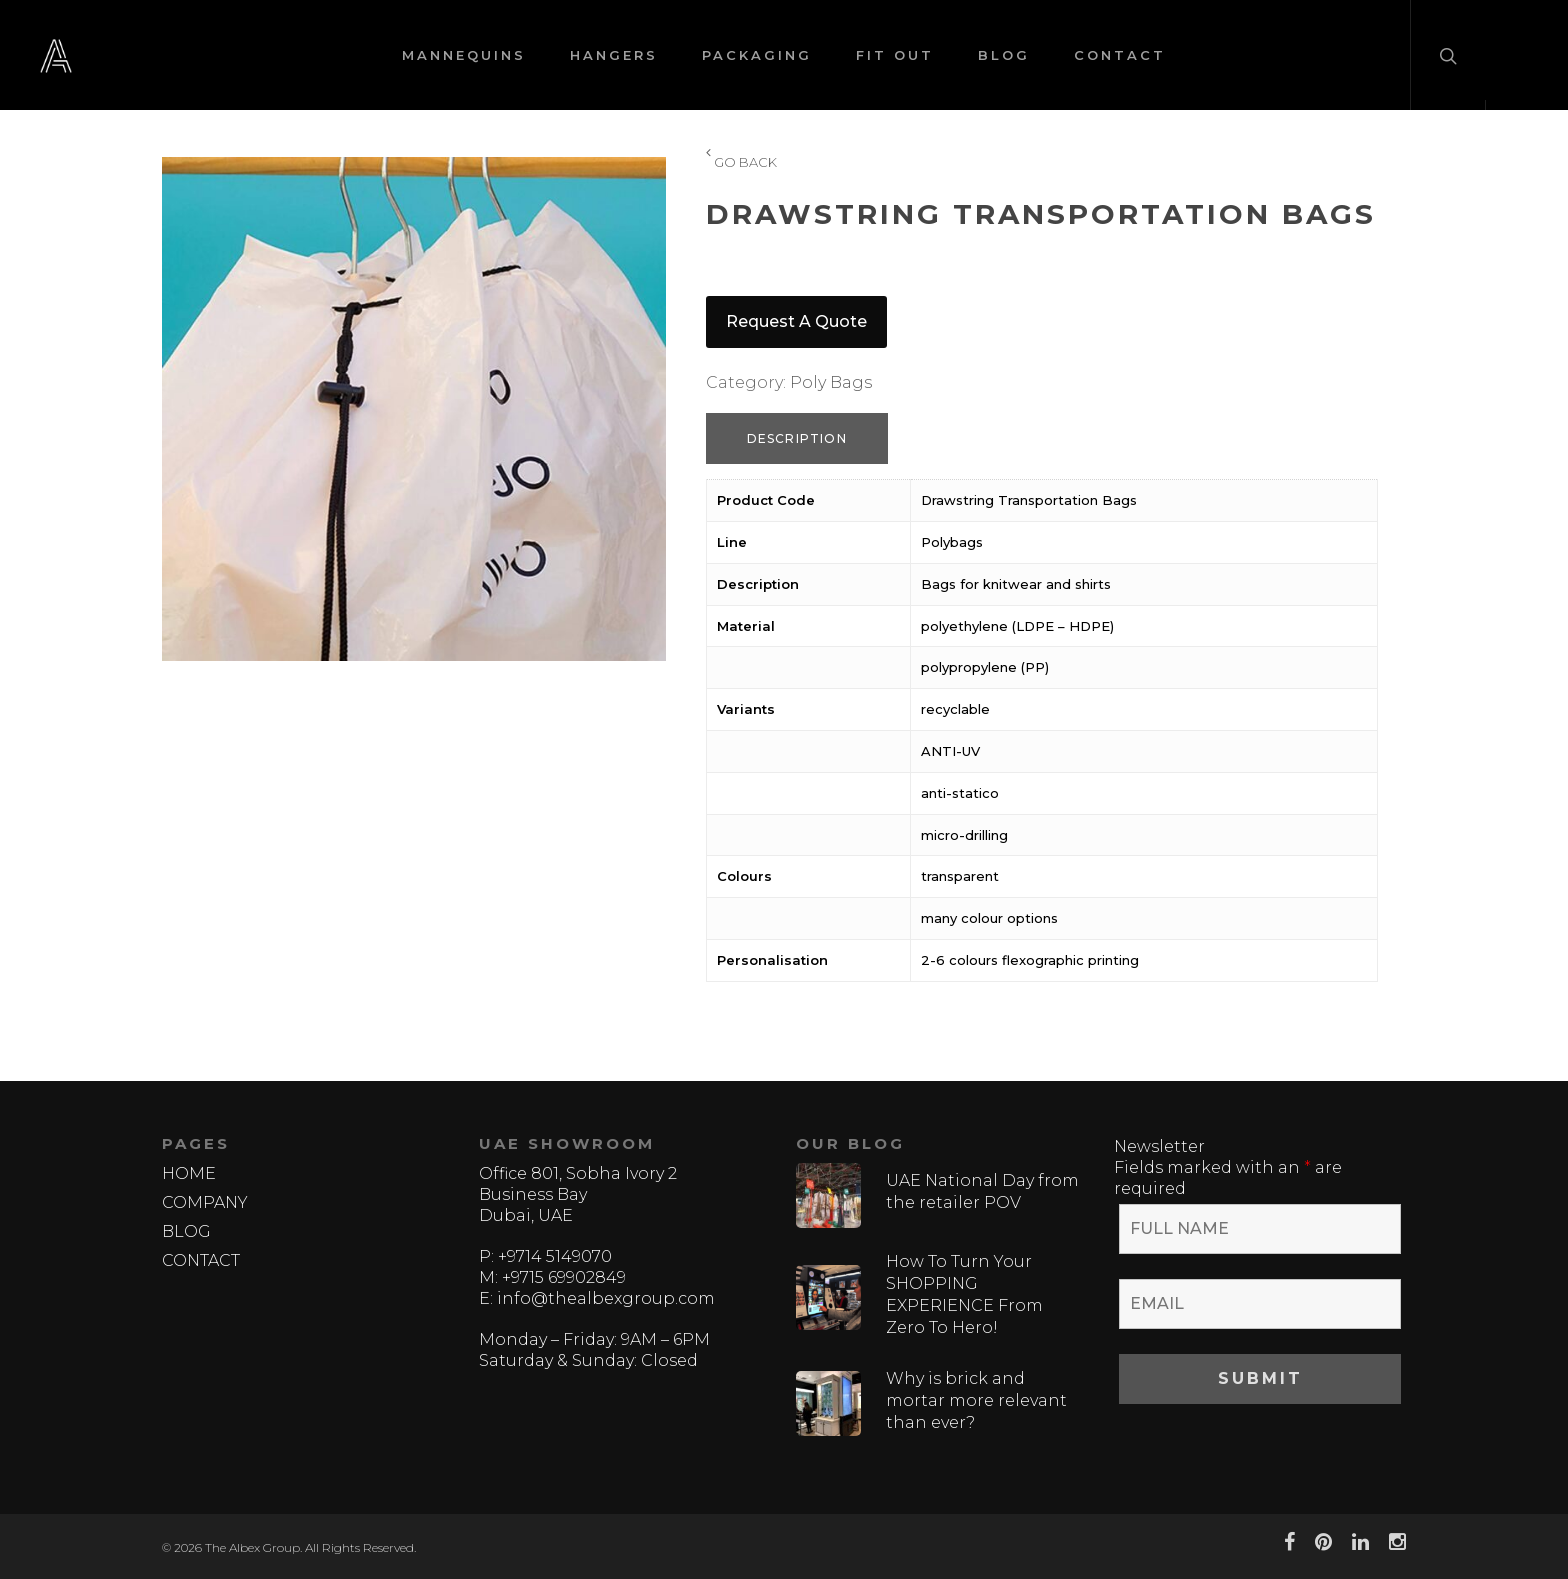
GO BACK (741, 163)
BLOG (1004, 55)
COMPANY (205, 1202)
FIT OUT (895, 55)
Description (797, 438)
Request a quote (796, 321)
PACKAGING (757, 55)
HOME (189, 1173)
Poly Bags (831, 382)
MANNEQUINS (464, 55)
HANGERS (614, 55)
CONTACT (1120, 55)
